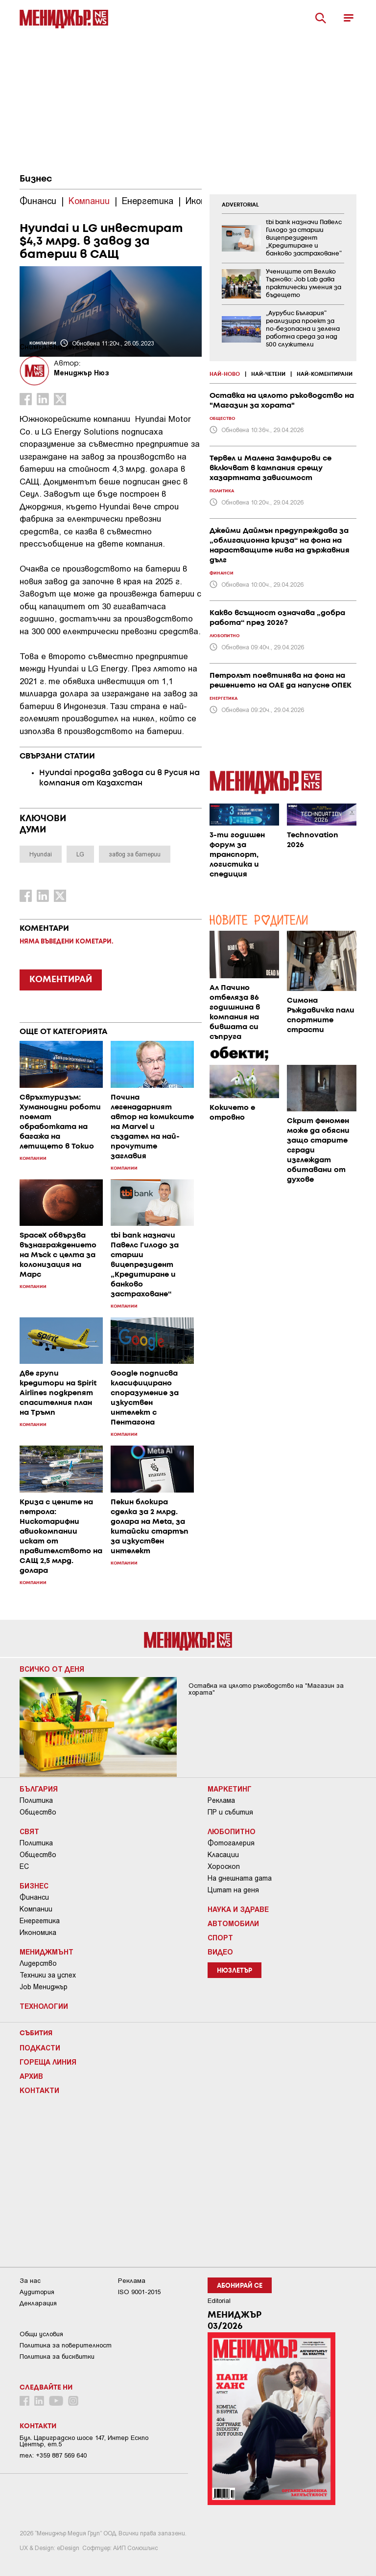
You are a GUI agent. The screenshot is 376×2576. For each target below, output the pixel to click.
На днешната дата (240, 1878)
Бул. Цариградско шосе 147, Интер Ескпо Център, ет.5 (84, 2441)
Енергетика (40, 1920)
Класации (223, 1854)
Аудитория (37, 2292)
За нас (30, 2280)
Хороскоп (224, 1866)
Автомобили (233, 1923)
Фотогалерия (231, 1843)
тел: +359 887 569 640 (53, 2455)
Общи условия (41, 2334)
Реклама (221, 1800)
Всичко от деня (52, 1668)
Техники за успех (48, 1975)
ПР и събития (230, 1812)
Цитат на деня (233, 1889)
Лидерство (38, 1963)
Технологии (44, 2005)
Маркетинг (230, 1788)
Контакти (39, 2090)
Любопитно (232, 1831)
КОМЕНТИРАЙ (60, 980)
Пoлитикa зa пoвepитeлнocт (66, 2345)
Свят (29, 1831)
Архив (31, 2075)
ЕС (24, 1866)
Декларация (38, 2303)
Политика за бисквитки (57, 2356)
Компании (36, 1909)
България (39, 1788)
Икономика (38, 1932)
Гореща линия (48, 2061)
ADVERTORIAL (240, 205)
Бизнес (36, 179)
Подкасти (40, 2047)
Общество (38, 1812)
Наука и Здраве (238, 1909)
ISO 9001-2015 (139, 2292)
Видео (220, 1951)
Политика (36, 1800)
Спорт (220, 1937)
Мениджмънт (46, 1951)
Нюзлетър (234, 1971)
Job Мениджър (44, 1986)
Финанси (34, 1897)
